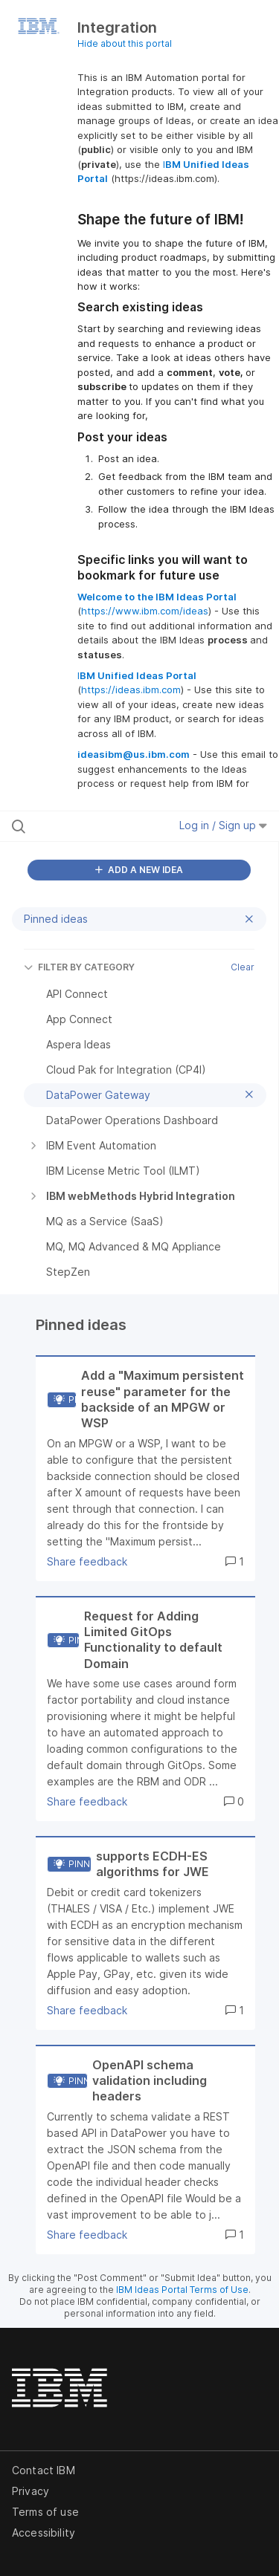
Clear (242, 967)
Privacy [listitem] (30, 2491)
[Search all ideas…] (88, 826)
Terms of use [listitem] (45, 2511)
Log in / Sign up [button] (223, 825)
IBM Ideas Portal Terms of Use (182, 2289)
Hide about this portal (124, 43)
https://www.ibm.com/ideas (144, 611)
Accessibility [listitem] (43, 2532)
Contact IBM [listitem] (43, 2470)
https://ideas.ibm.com (131, 689)
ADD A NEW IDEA (139, 869)
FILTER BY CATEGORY (79, 967)
